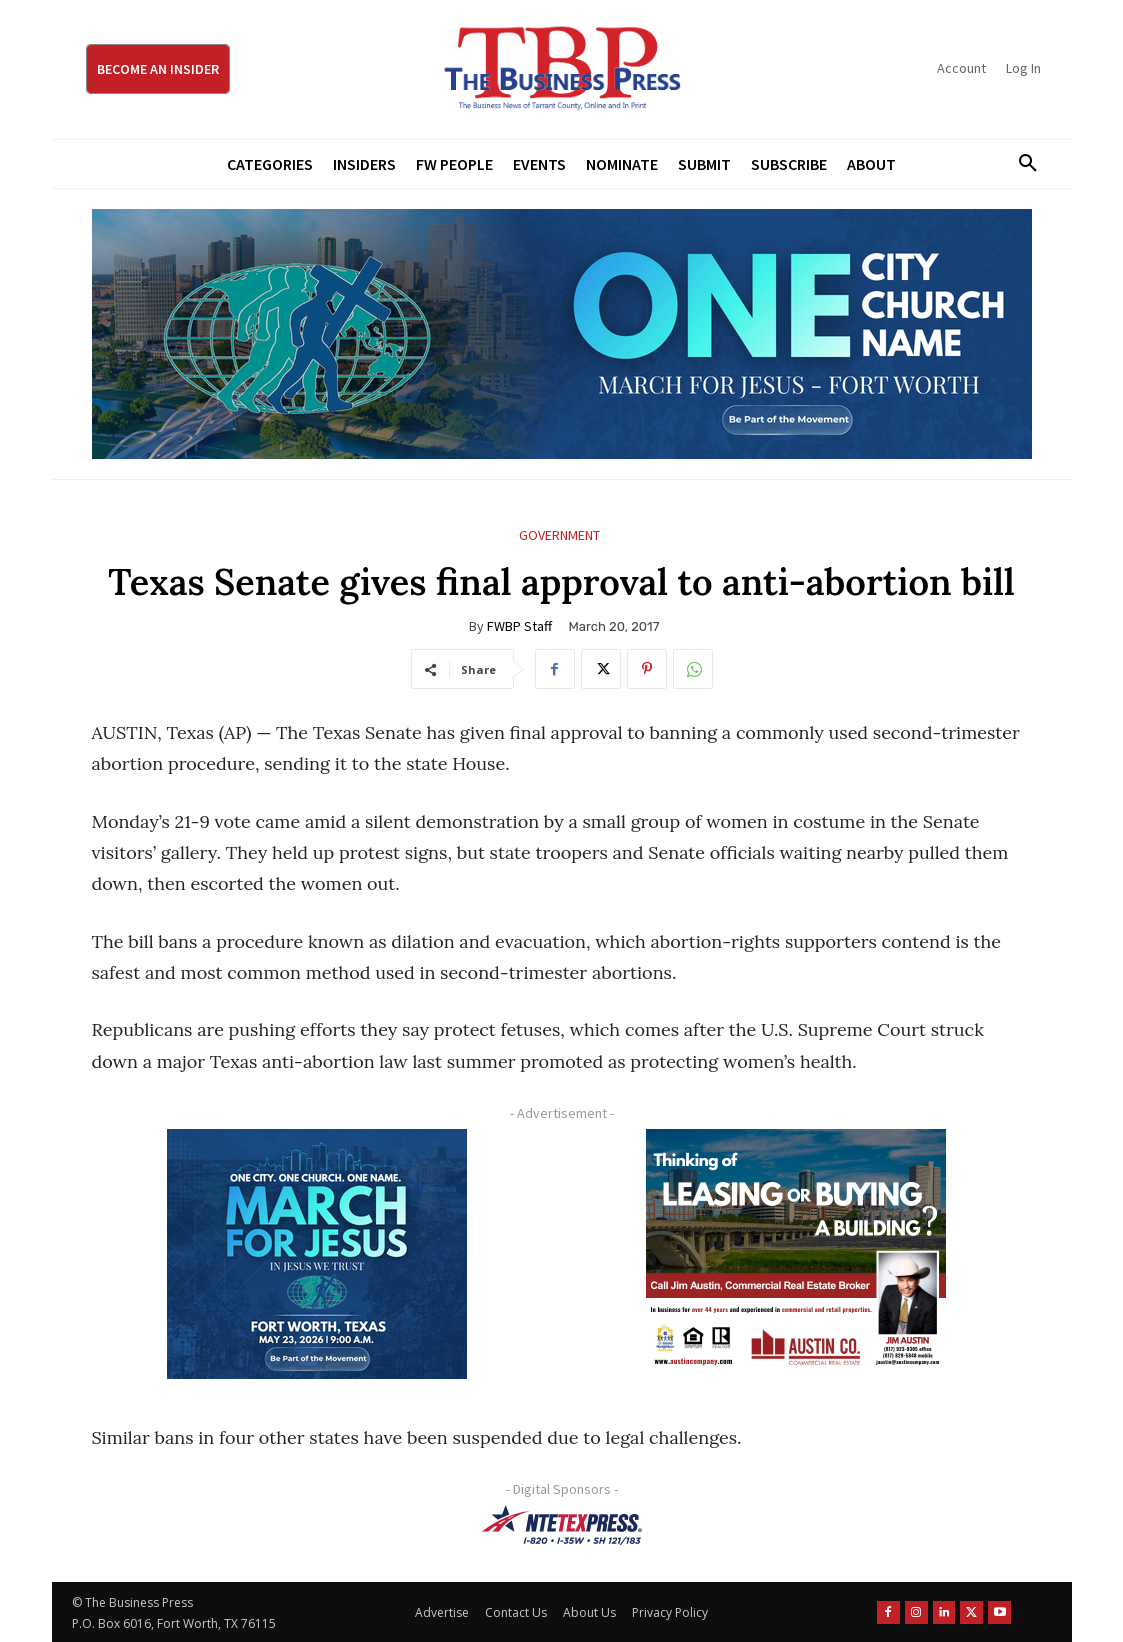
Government (559, 535)
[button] (1021, 164)
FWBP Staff (519, 626)
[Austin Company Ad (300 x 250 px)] (796, 1254)
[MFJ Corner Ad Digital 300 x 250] (317, 1254)
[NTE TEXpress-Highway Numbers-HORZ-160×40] (562, 1525)
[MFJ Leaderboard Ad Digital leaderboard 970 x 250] (562, 334)
